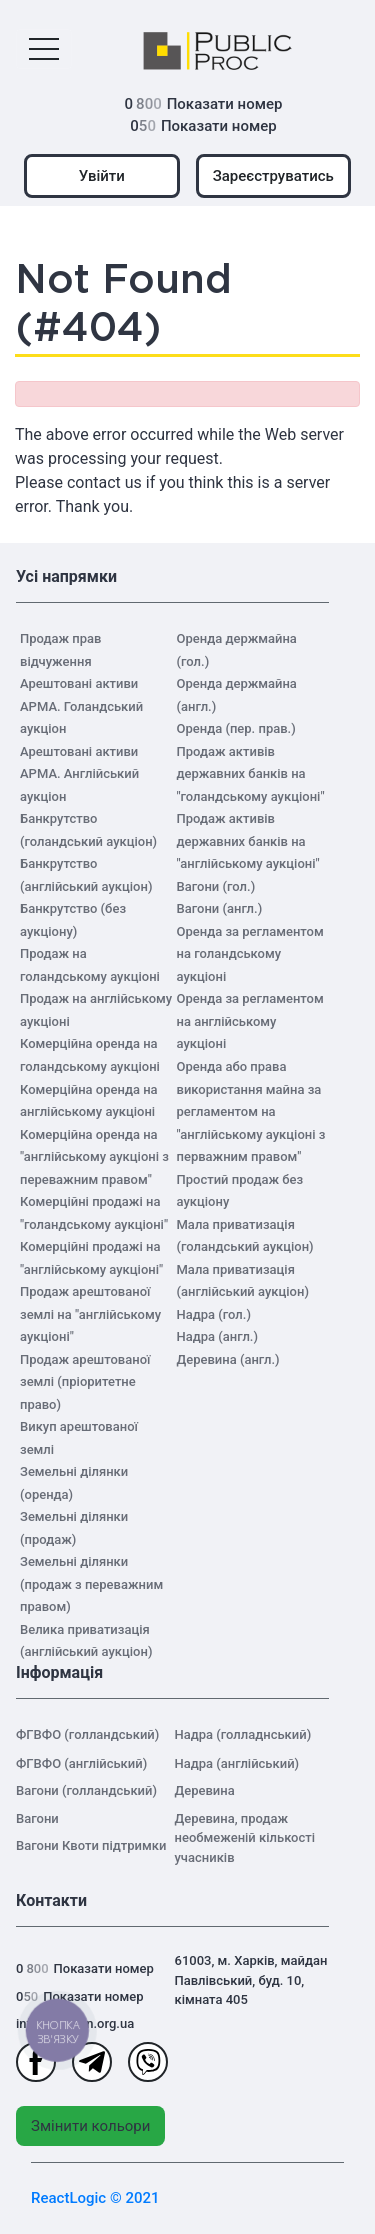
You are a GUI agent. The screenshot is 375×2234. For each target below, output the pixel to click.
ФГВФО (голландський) (87, 1734)
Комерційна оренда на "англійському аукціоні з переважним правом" (94, 1157)
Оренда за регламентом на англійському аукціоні (250, 1021)
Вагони (37, 1818)
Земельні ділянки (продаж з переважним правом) (91, 1584)
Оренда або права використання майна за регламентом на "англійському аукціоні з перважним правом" (251, 1111)
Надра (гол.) (214, 1314)
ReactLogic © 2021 (95, 2198)
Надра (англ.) (218, 1336)
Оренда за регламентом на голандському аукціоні (250, 954)
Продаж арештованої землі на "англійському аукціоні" (90, 1314)
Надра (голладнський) (243, 1734)
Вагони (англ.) (220, 908)
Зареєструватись (273, 176)
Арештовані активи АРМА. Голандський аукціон (81, 706)
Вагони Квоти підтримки (91, 1845)
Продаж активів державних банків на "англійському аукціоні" (248, 841)
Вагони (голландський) (86, 1790)
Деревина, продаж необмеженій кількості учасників (245, 1838)
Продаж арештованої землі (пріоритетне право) (85, 1382)
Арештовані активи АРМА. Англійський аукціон (79, 774)
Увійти (102, 176)
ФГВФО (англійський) (81, 1763)
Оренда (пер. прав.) (236, 728)
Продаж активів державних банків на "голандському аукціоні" (251, 774)
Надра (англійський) (237, 1763)
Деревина (205, 1790)
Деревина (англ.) (228, 1359)
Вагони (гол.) (216, 886)
